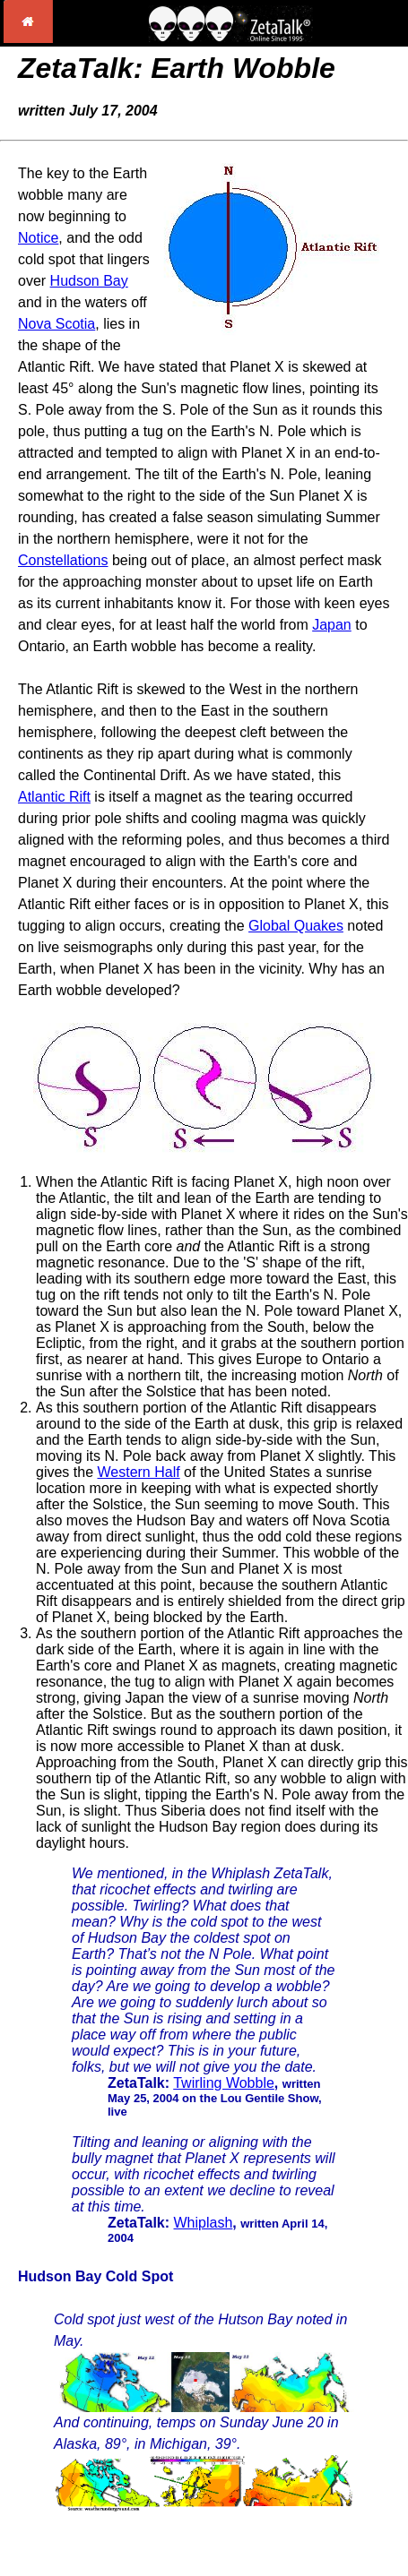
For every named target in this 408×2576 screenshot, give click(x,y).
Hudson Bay (89, 280)
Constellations (63, 560)
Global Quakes (295, 925)
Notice (38, 237)
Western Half (138, 1472)
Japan (332, 624)
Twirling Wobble (223, 2083)
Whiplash (203, 2222)
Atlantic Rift (54, 796)
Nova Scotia (56, 323)
